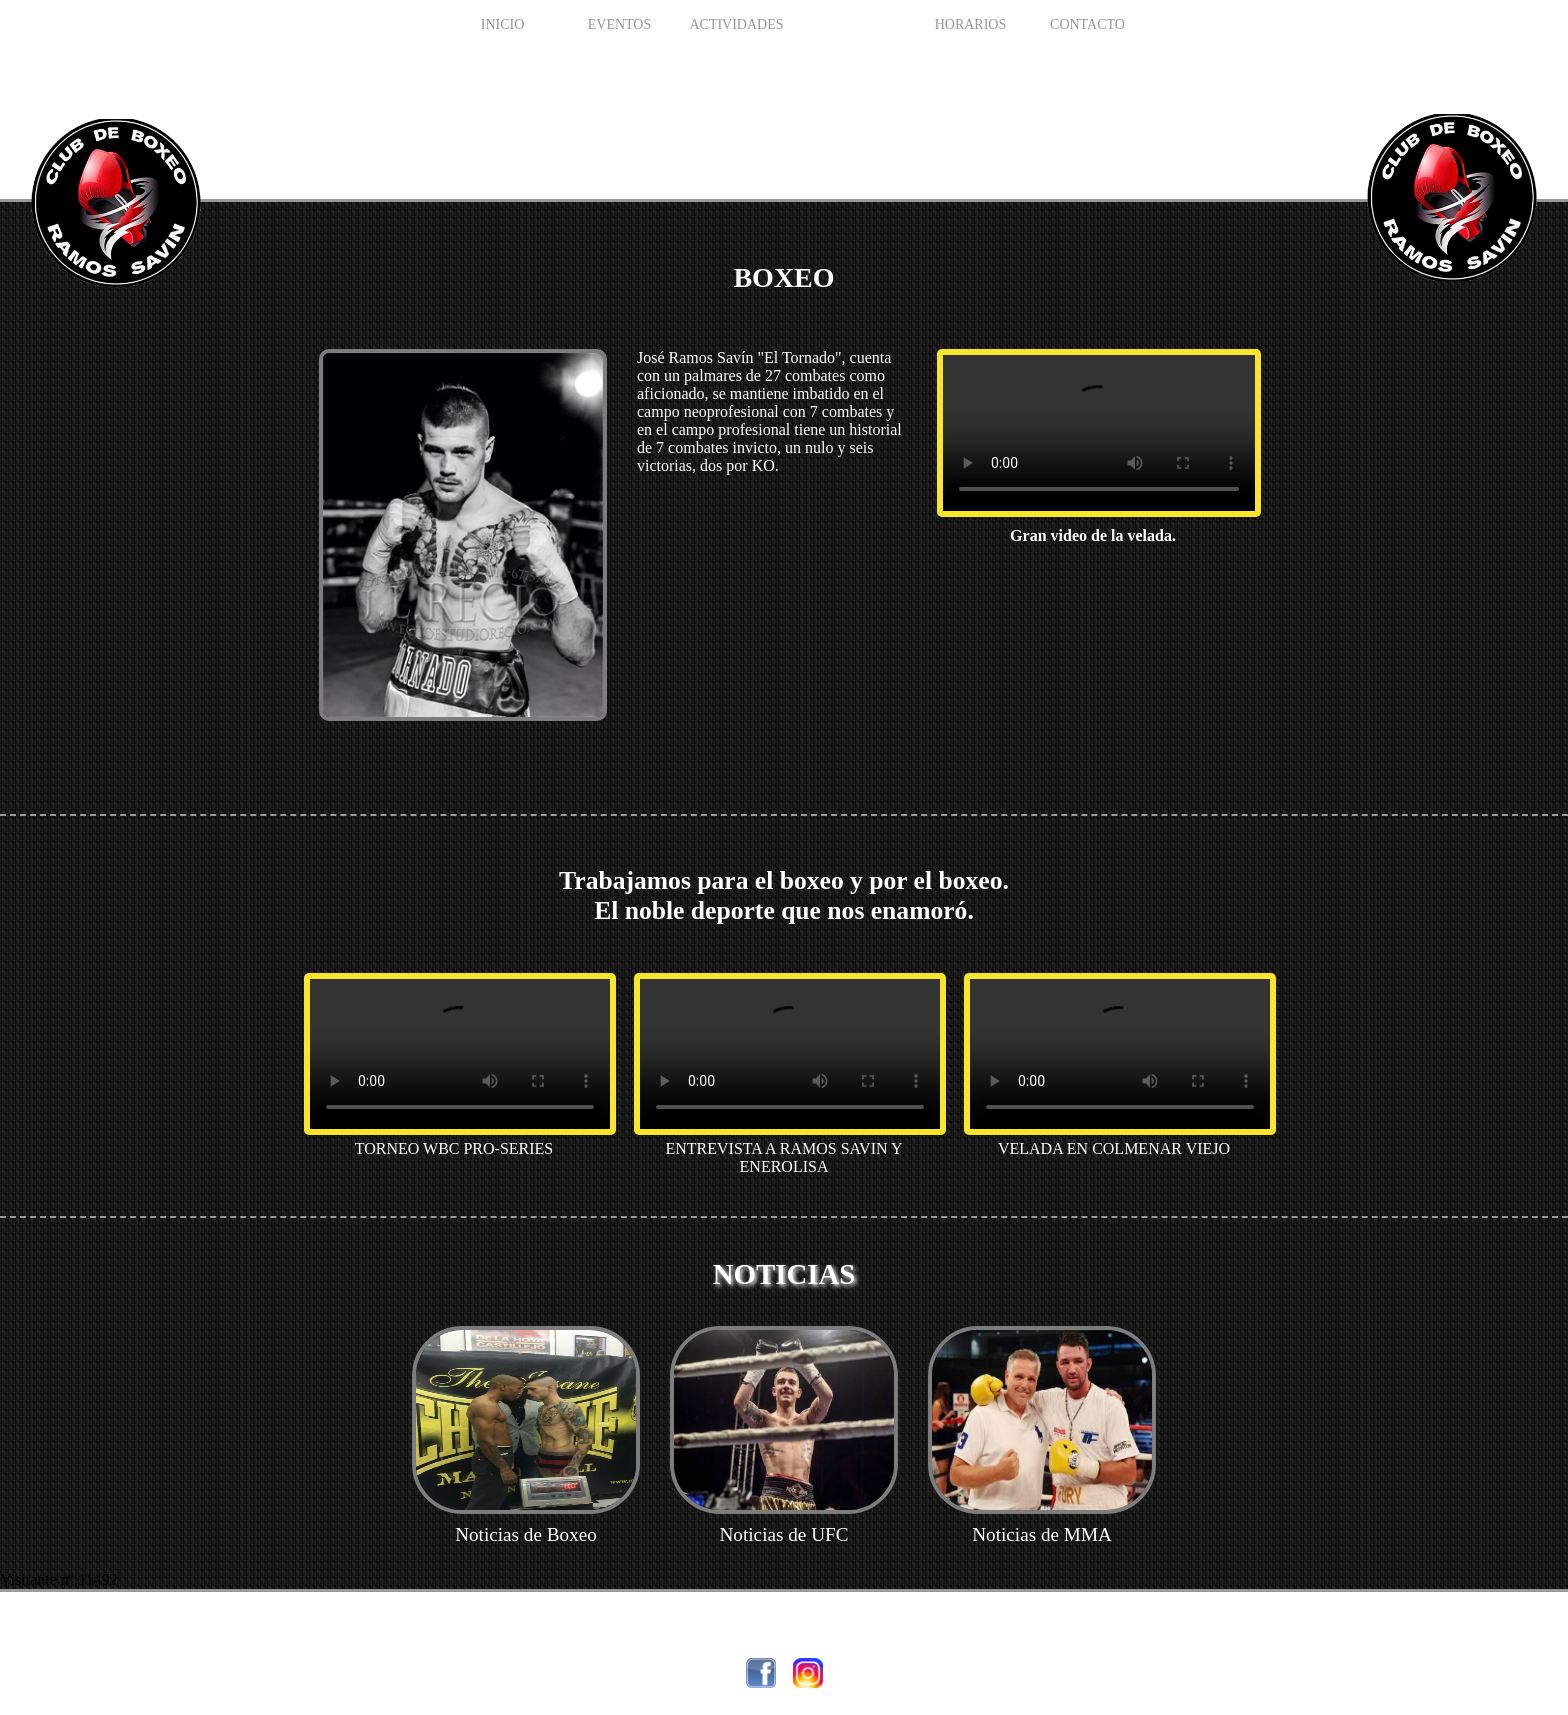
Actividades (736, 24)
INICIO (503, 24)
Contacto (1087, 24)
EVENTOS (620, 24)
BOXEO (853, 24)
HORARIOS (971, 24)
